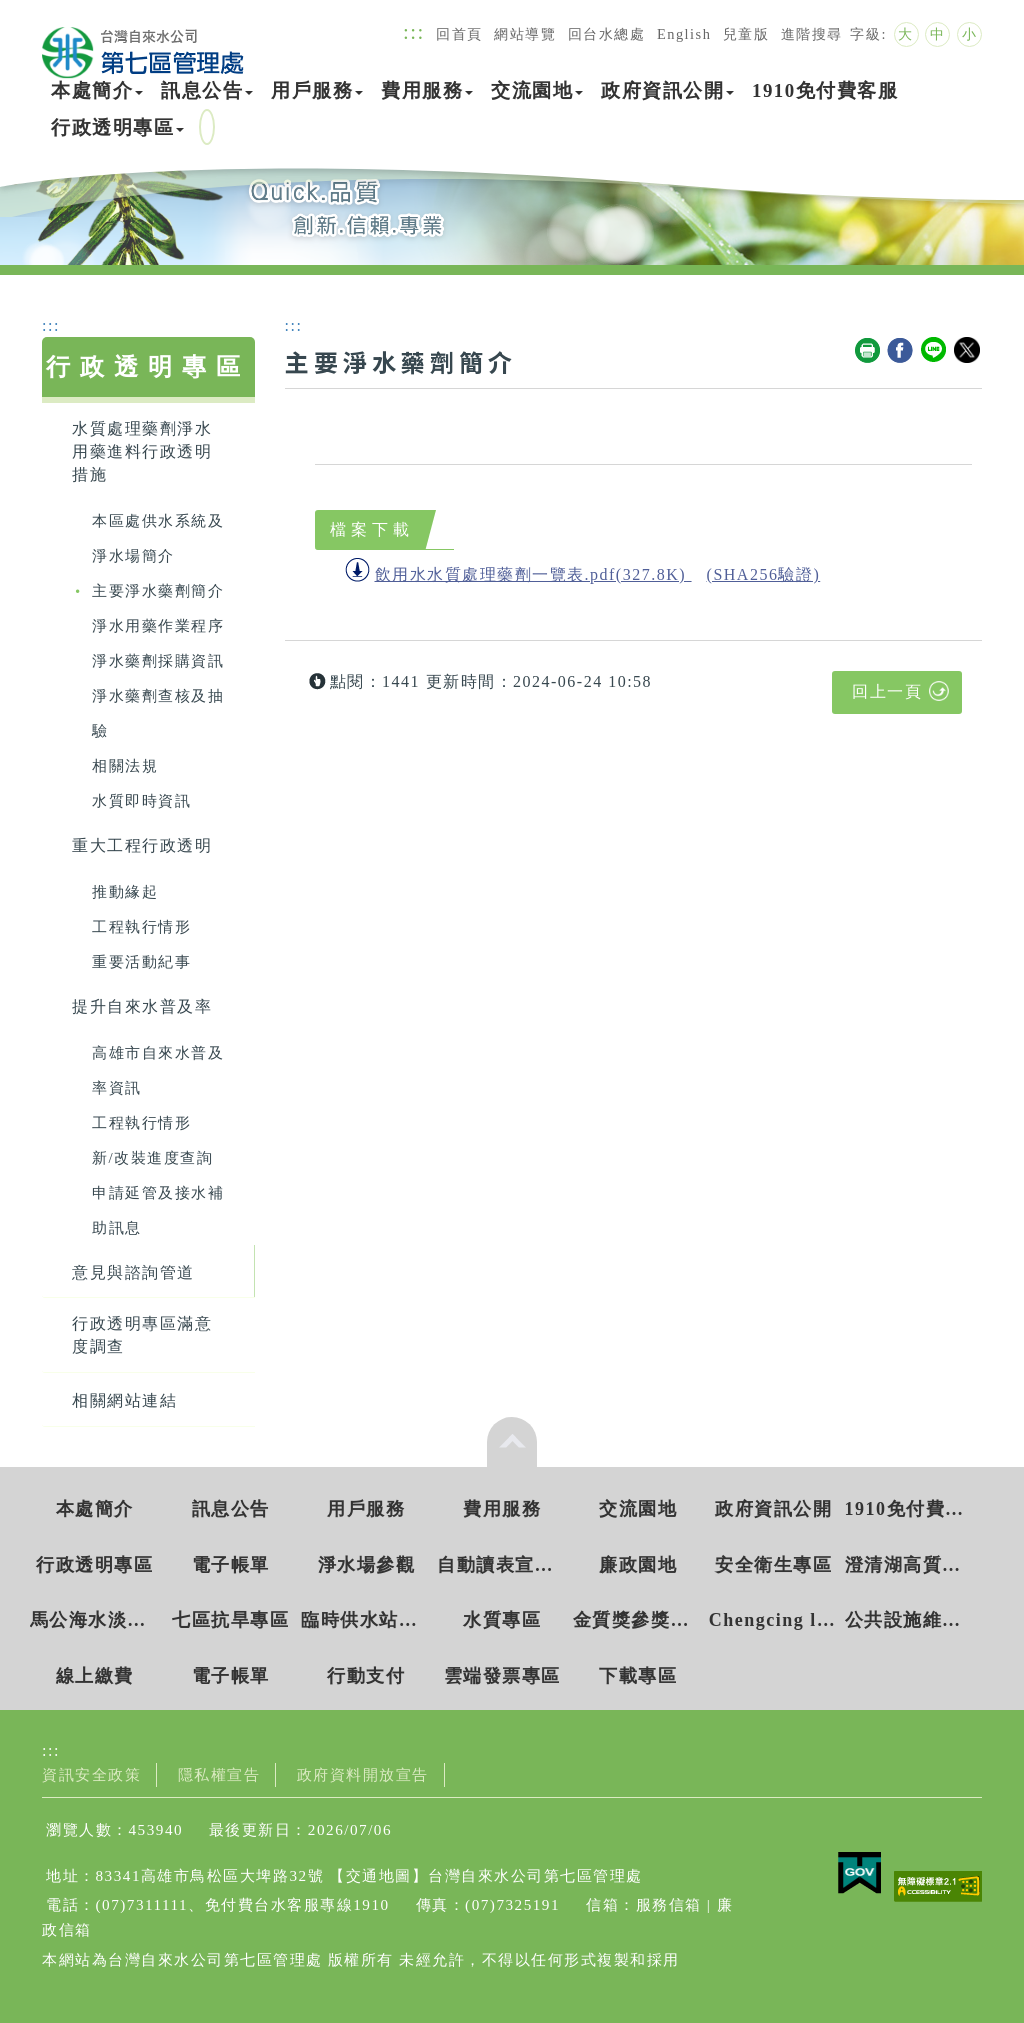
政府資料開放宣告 (363, 1774)
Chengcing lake (774, 1620)
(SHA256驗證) (764, 574)
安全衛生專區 (773, 1565)
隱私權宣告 (219, 1774)
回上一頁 (887, 691)
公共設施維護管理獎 (910, 1620)
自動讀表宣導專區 (502, 1565)
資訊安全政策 (91, 1774)
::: (414, 31)
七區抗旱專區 (230, 1620)
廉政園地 (638, 1565)
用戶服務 (317, 90)
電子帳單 (231, 1565)
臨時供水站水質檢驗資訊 (366, 1620)
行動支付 (366, 1676)
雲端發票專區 (502, 1676)
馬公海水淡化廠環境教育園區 (95, 1620)
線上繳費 (95, 1676)
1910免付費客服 (825, 90)
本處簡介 (97, 90)
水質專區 (502, 1620)
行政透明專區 (117, 127)
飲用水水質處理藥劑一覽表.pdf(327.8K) (531, 574)
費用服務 (427, 90)
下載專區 (638, 1676)
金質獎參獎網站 (638, 1620)
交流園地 (537, 90)
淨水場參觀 (367, 1565)
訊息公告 (207, 90)
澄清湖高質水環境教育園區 (910, 1565)
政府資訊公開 (667, 90)
